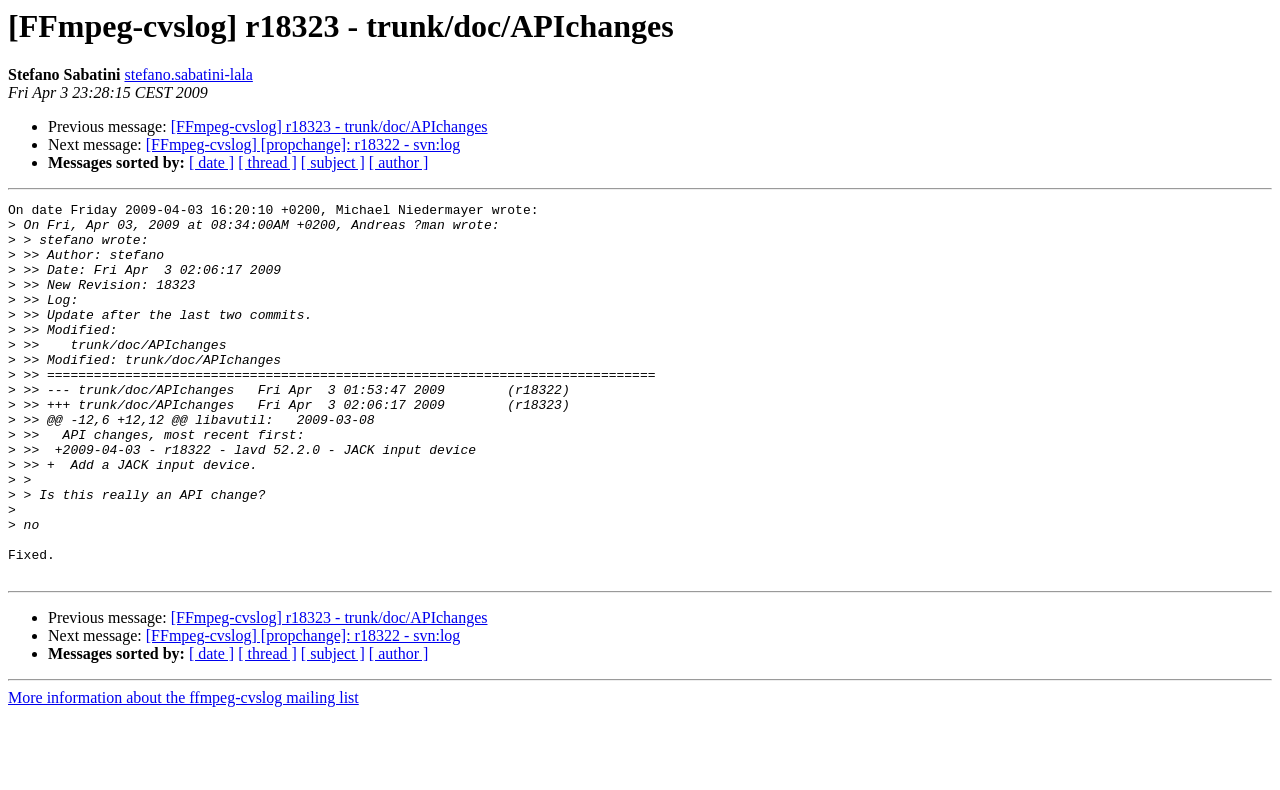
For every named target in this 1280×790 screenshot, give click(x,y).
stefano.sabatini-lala (188, 74)
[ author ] (399, 162)
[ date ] (211, 162)
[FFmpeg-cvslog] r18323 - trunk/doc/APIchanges (329, 126)
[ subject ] (333, 162)
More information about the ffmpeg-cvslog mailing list (183, 772)
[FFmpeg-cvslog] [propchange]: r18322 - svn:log (303, 144)
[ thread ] (267, 162)
